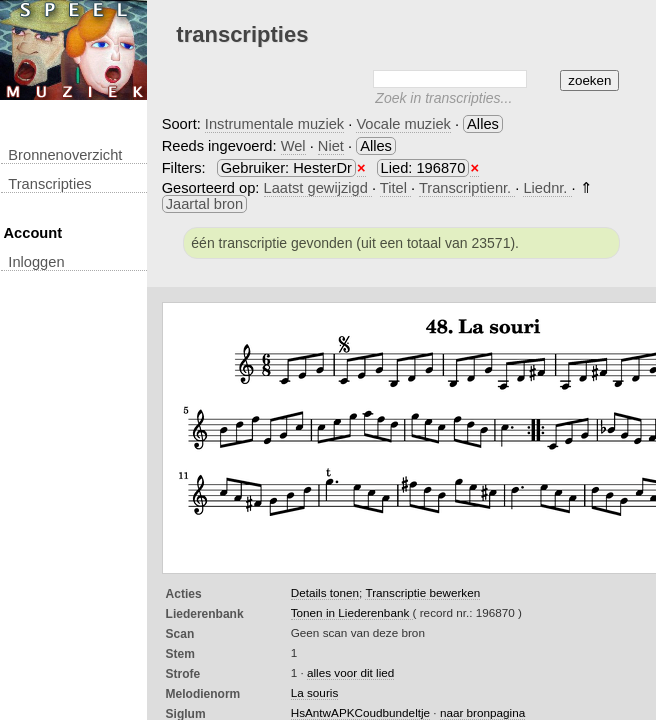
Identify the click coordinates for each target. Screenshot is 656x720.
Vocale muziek (403, 124)
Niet (331, 146)
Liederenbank (205, 614)
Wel (293, 146)
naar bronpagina (482, 712)
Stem (180, 654)
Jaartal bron (204, 204)
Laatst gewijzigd (318, 188)
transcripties (49, 184)
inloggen (36, 262)
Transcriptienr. (467, 188)
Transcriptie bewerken (422, 592)
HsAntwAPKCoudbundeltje (360, 712)
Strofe (183, 674)
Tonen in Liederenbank (352, 612)
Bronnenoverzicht (65, 155)
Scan (180, 634)
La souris (315, 692)
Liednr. (547, 188)
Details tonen (325, 592)
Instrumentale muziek (274, 124)
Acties (184, 594)
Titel (395, 188)
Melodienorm (203, 694)
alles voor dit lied (350, 672)
